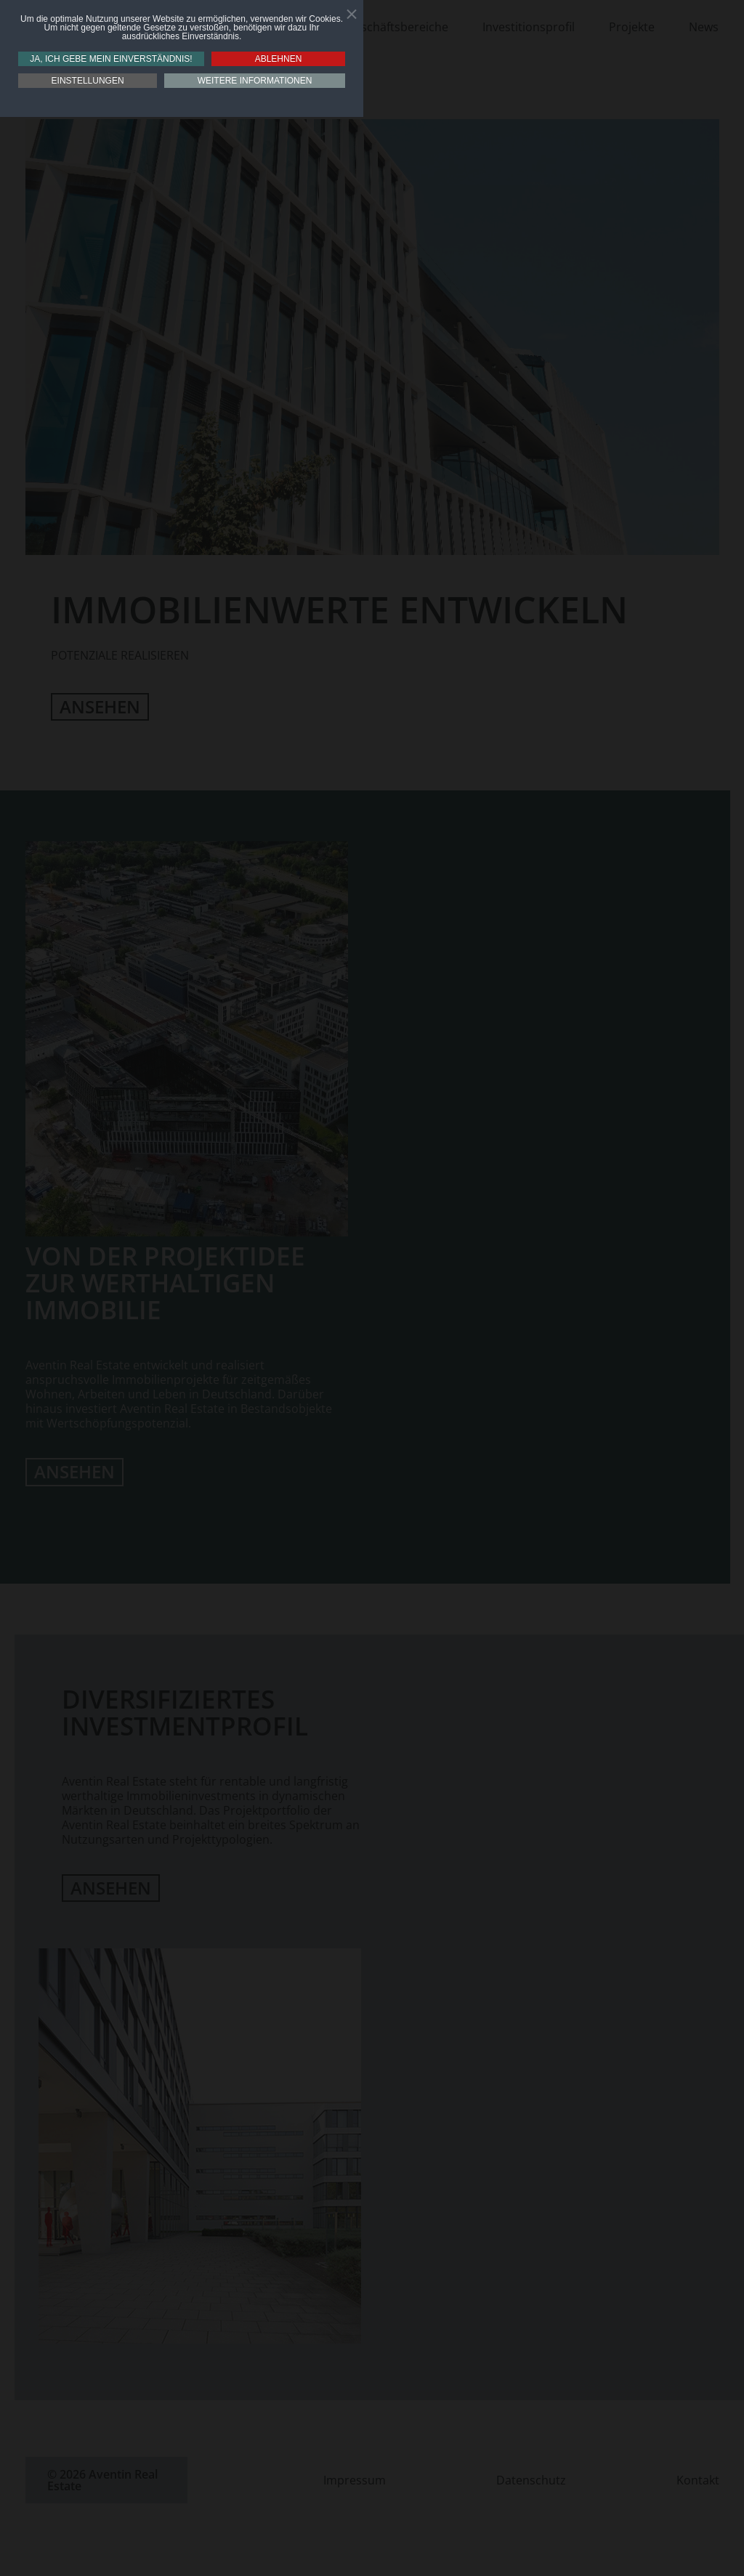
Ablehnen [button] (278, 59)
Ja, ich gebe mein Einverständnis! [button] (111, 59)
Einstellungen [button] (88, 81)
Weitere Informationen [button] (255, 81)
